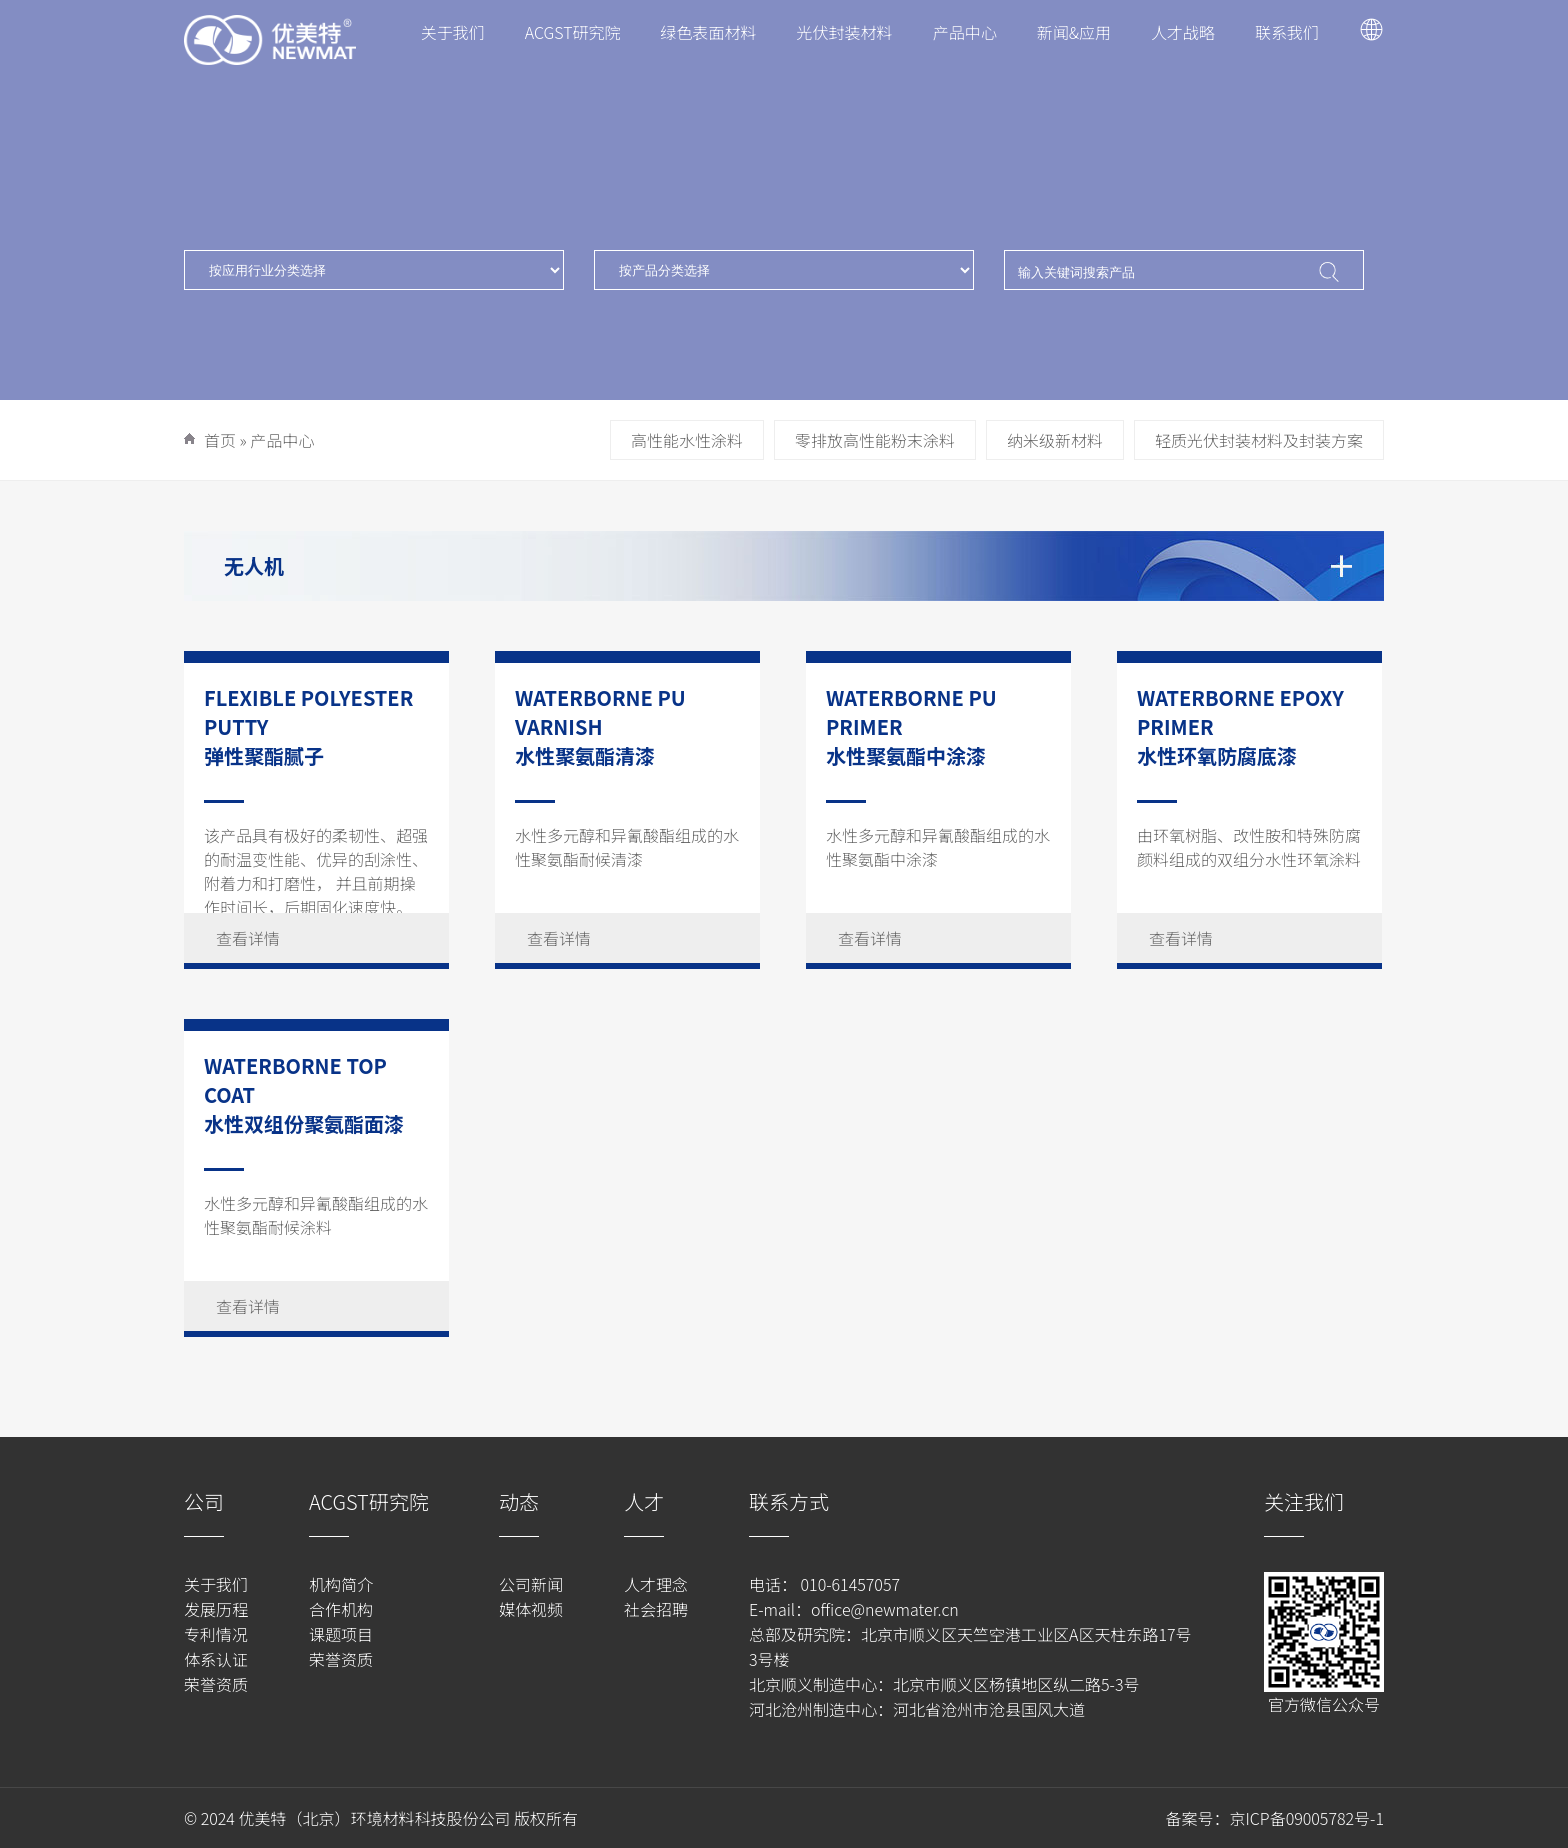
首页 (220, 440)
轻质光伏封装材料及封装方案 (1259, 440)
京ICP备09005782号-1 (1306, 1818)
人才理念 (656, 1584)
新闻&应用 (1074, 32)
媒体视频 (531, 1609)
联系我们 (1287, 32)
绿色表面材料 (709, 32)
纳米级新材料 (1055, 440)
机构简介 (341, 1584)
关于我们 (453, 32)
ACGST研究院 (573, 32)
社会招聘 (656, 1609)
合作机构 (341, 1609)
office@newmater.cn (885, 1609)
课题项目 (341, 1634)
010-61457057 (848, 1584)
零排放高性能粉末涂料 (875, 440)
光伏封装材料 (845, 32)
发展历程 (216, 1609)
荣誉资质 (216, 1684)
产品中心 (965, 32)
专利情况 (216, 1634)
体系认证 (216, 1659)
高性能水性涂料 (687, 440)
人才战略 (1183, 32)
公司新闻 (531, 1584)
